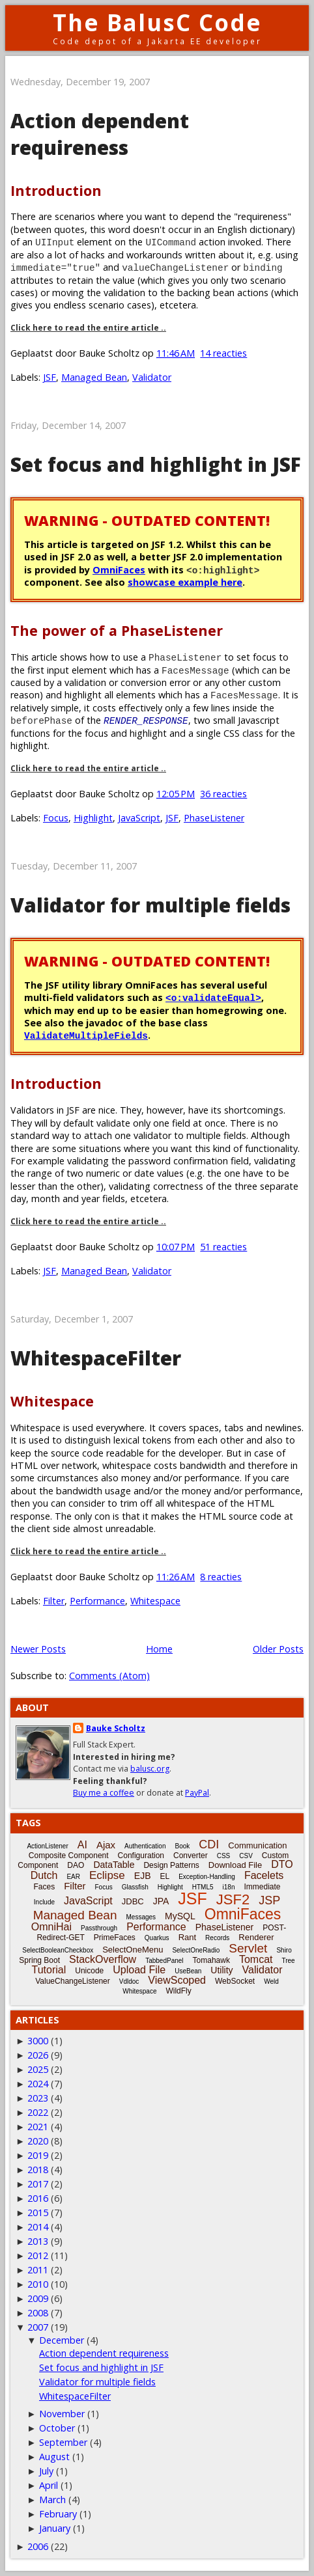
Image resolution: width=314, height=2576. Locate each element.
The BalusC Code (157, 22)
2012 (37, 2255)
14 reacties (223, 353)
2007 (37, 2327)
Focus (55, 818)
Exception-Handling (206, 1876)
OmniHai (51, 1926)
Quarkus (157, 1937)
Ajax (105, 1844)
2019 (37, 2155)
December (61, 2340)
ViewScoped (177, 1980)
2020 (37, 2141)
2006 (37, 2546)
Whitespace (52, 1400)
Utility (221, 1970)
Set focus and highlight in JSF (155, 464)
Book (182, 1846)
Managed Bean (94, 377)
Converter (190, 1855)
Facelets (263, 1875)
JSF (49, 377)
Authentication (144, 1846)
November (62, 2413)
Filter (53, 1601)
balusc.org (149, 1768)
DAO (75, 1865)
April (48, 2485)
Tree (287, 1960)
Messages (141, 1917)
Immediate (262, 1886)
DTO (282, 1864)
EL (164, 1876)
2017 (37, 2184)
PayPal (197, 1792)
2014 (37, 2227)
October (57, 2428)
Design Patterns (171, 1865)
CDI (209, 1844)
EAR (73, 1876)
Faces (44, 1886)
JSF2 (233, 1899)
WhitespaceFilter (95, 1358)
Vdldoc (129, 1981)
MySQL (180, 1916)
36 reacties (223, 794)
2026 (37, 2055)
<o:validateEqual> (213, 997)
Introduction (56, 190)
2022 (37, 2112)
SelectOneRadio (196, 1950)
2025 (37, 2069)
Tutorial (48, 1969)
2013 (37, 2241)
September (63, 2442)
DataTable (113, 1864)
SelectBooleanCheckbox (57, 1950)
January (54, 2528)
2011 (37, 2270)
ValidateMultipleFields (86, 1035)
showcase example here (185, 582)
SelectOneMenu (132, 1949)
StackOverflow (102, 1959)
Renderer (256, 1937)
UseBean (188, 1971)
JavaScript (139, 818)
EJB (142, 1875)
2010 (37, 2284)
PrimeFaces (115, 1937)
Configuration (141, 1855)
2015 (37, 2212)
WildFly (178, 1990)
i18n (229, 1887)
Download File (235, 1865)
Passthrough (99, 1928)
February (58, 2514)
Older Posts (278, 1649)
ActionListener (47, 1846)
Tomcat (256, 1959)
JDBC (133, 1901)
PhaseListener (214, 818)
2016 (37, 2198)
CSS (224, 1855)
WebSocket (235, 1981)
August (54, 2456)
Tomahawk (211, 1960)
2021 (37, 2126)
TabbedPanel (164, 1960)
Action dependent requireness (99, 134)
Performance (97, 1601)
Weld (271, 1981)
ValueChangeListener (72, 1981)
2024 (37, 2083)
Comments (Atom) (109, 1675)
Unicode (89, 1970)
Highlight (93, 818)
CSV (246, 1855)
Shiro (283, 1950)
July (46, 2471)
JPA (161, 1901)
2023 (37, 2098)
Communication (257, 1845)
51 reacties (223, 1246)
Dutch (44, 1875)
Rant (187, 1937)
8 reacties (221, 1576)
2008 (37, 2313)
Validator (151, 377)
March (52, 2499)
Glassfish (135, 1887)
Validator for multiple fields (150, 905)
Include (44, 1902)
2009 (37, 2298)
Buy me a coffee (103, 1792)
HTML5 (203, 1887)
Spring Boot (39, 1960)
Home (159, 1649)
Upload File (139, 1969)
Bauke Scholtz (115, 1728)
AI (82, 1844)
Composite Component (69, 1855)
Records (217, 1937)
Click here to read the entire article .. (88, 327)
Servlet (248, 1948)
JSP (269, 1900)
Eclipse (107, 1875)
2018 (37, 2169)
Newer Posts (38, 1649)
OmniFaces (119, 570)
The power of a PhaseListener (116, 630)
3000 (37, 2041)
